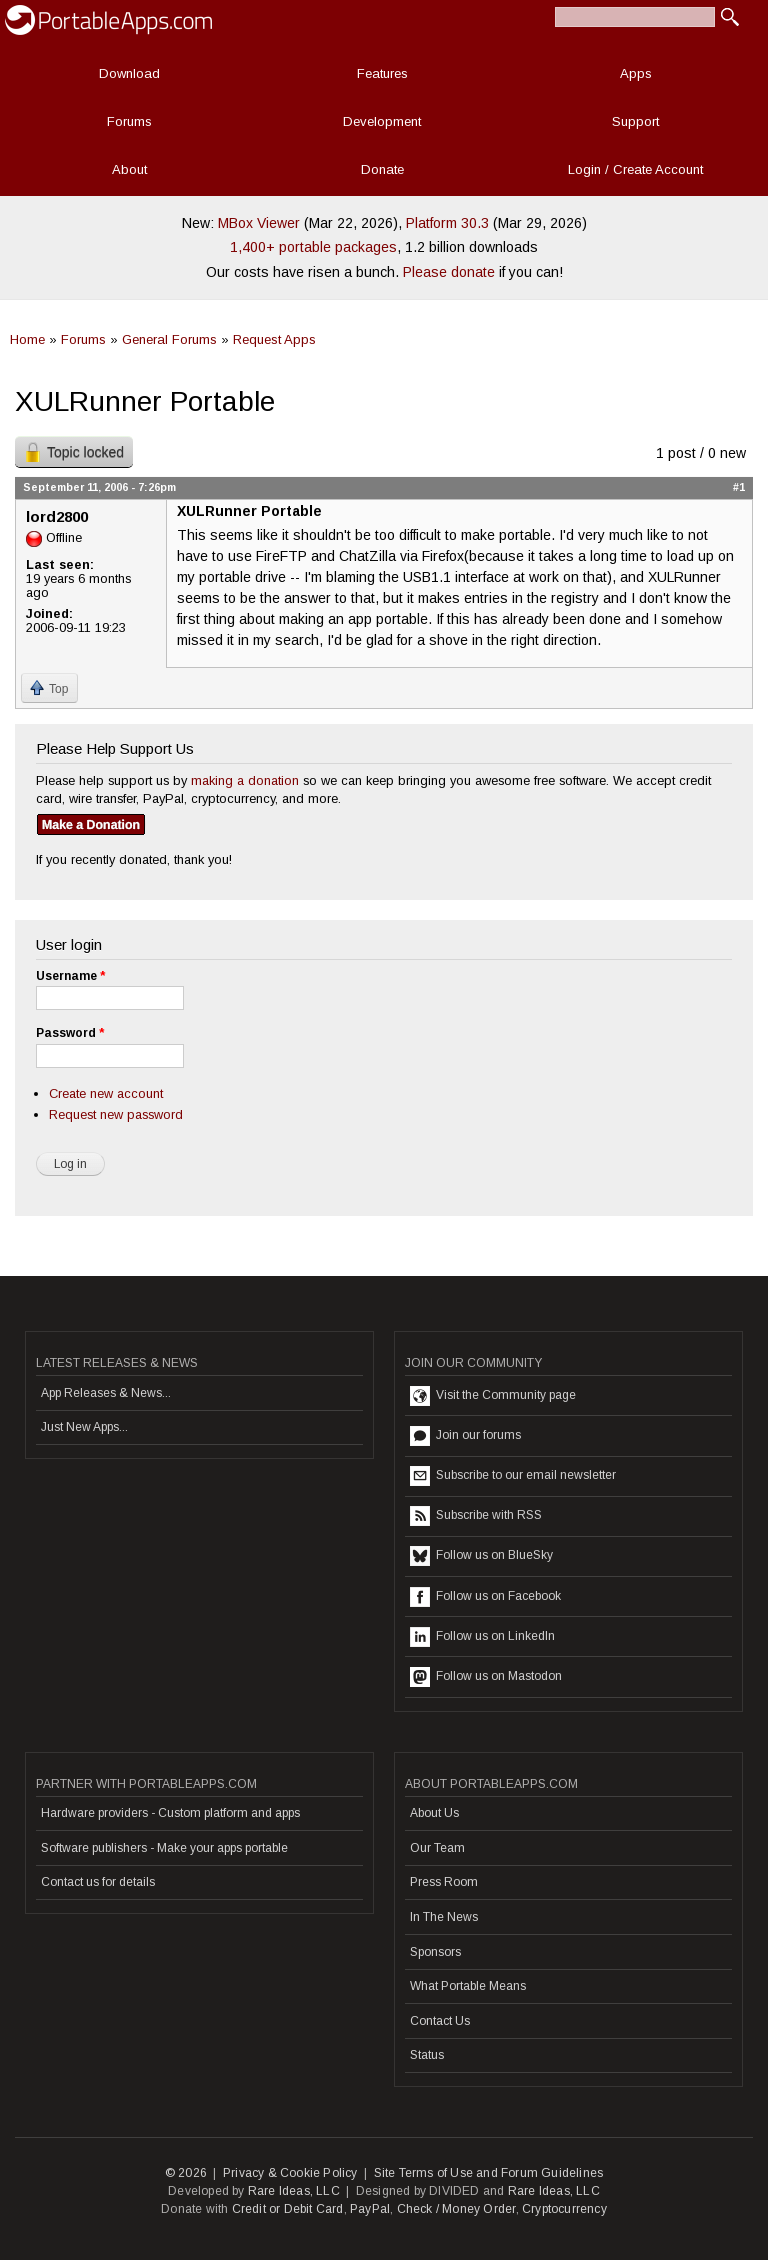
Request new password (116, 1114)
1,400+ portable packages (313, 247)
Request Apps (274, 339)
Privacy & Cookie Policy (290, 2173)
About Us (434, 1813)
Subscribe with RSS (476, 1516)
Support (635, 121)
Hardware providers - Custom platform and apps (170, 1813)
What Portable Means (468, 1986)
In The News (444, 1917)
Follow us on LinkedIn (482, 1637)
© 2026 (186, 2173)
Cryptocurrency (564, 2209)
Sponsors (435, 1952)
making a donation (245, 780)
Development (382, 121)
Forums (129, 121)
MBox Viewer (259, 223)
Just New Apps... (84, 1427)
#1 (739, 487)
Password (70, 1033)
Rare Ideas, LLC (294, 2191)
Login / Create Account (635, 169)
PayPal (370, 2209)
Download (129, 73)
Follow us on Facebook (485, 1597)
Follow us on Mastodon (486, 1677)
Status (427, 2055)
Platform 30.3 (447, 223)
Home (27, 339)
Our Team (437, 1848)
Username (70, 976)
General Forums (169, 339)
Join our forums (465, 1436)
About (129, 169)
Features (382, 73)
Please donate (449, 272)
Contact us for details (98, 1882)
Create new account (106, 1093)
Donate (382, 169)
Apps (636, 73)
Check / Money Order (456, 2209)
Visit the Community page (493, 1396)
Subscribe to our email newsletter (513, 1476)
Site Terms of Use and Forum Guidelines (489, 2173)
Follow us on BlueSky (481, 1556)
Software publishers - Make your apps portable (164, 1848)
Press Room (444, 1882)
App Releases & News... (106, 1393)
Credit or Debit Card (288, 2209)
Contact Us (440, 2021)
